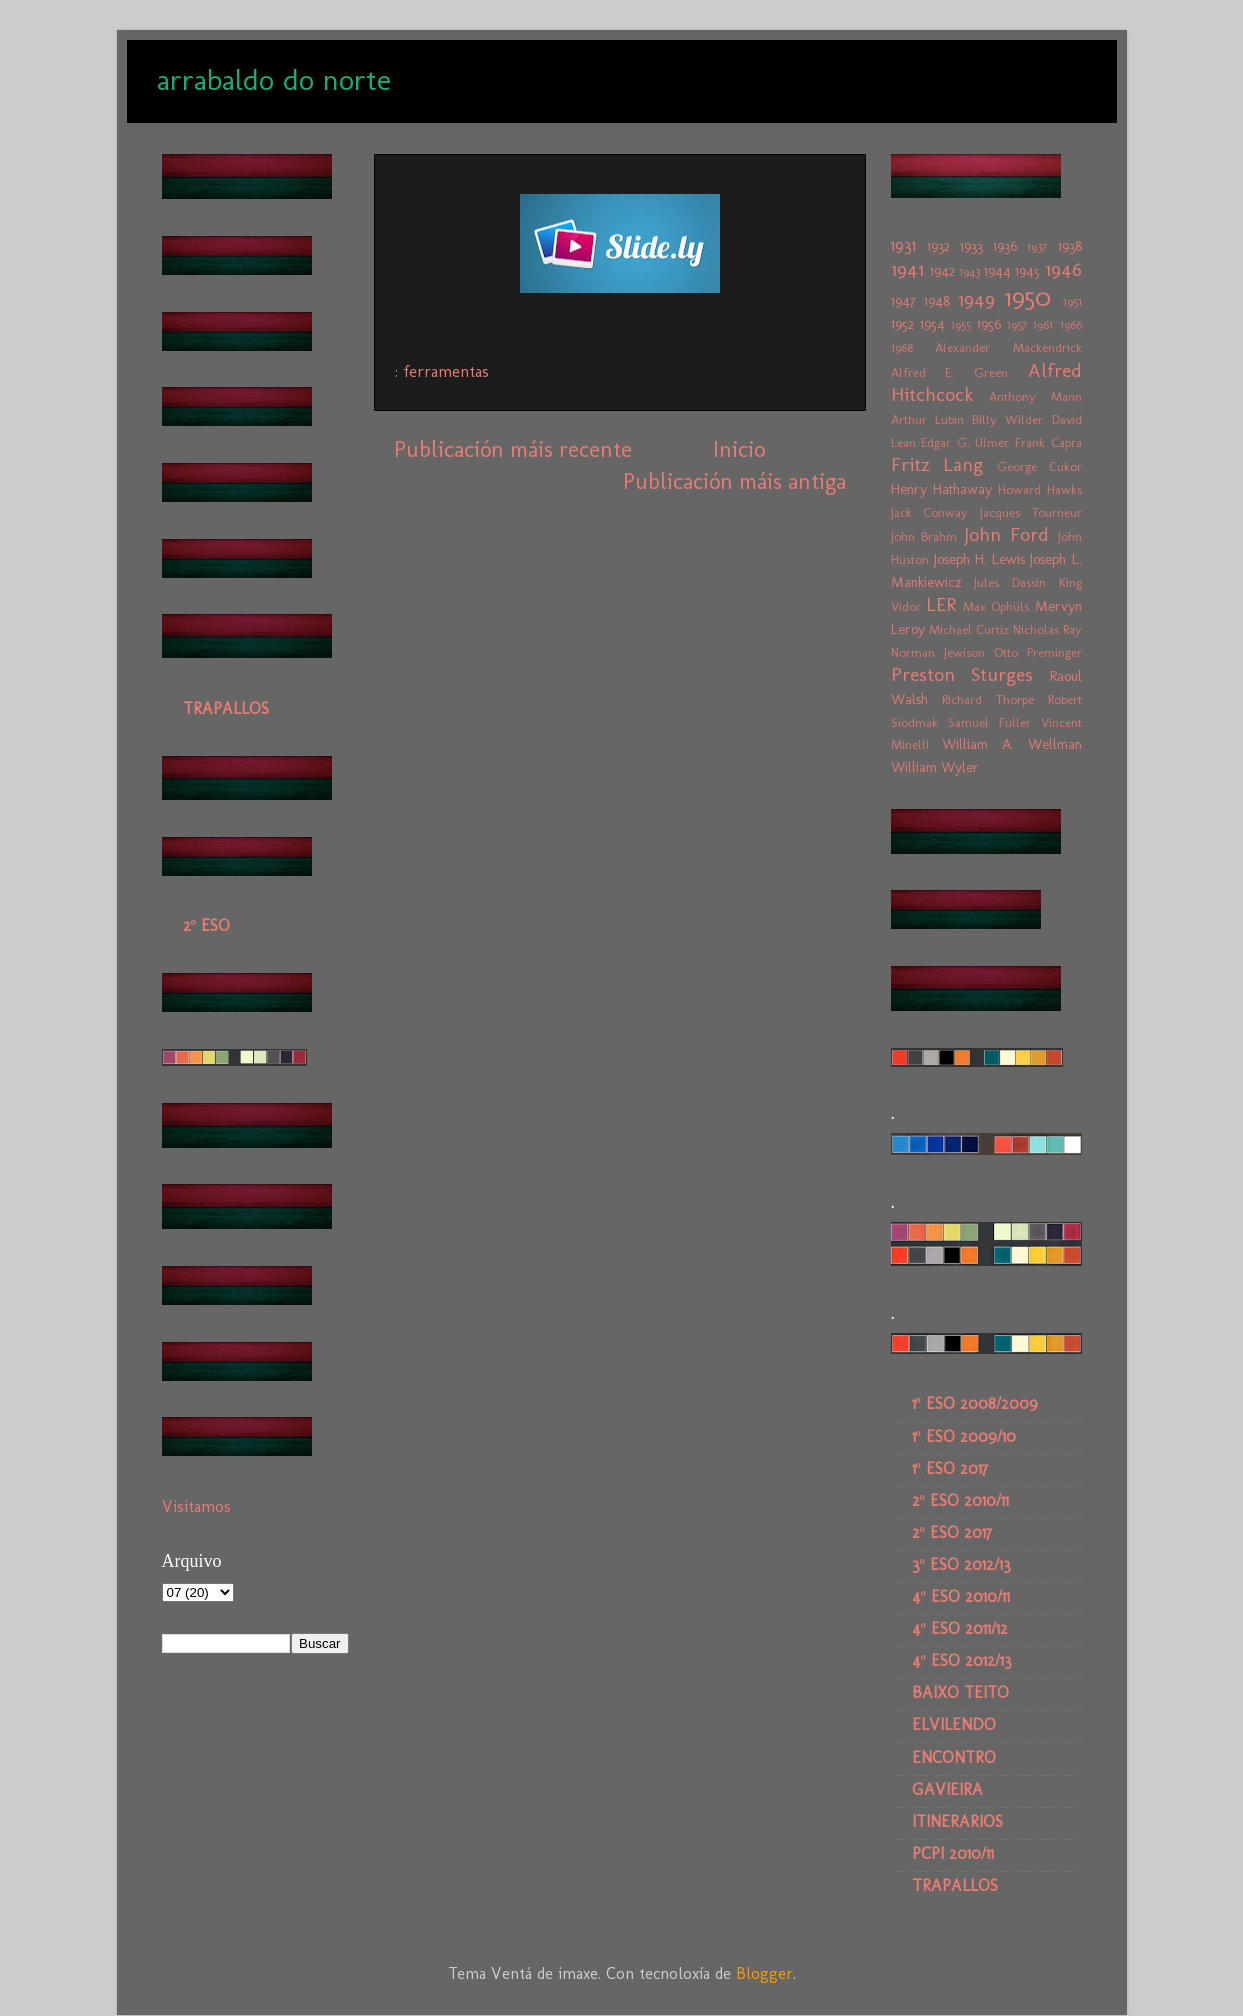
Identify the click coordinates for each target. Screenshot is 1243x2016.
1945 (1027, 271)
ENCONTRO (954, 1757)
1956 (989, 324)
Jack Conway (930, 512)
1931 (903, 245)
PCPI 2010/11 (953, 1853)
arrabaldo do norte (274, 80)
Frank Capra (1048, 442)
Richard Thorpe (988, 699)
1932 (938, 246)
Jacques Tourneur (1031, 512)
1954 (932, 324)
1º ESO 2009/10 (964, 1436)
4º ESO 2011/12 (960, 1628)
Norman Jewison (938, 652)
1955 (961, 324)
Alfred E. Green (949, 372)
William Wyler (935, 767)
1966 (1071, 324)
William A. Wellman (1011, 744)
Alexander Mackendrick (1008, 347)
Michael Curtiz (969, 629)
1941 (907, 269)
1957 (1017, 324)
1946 (1063, 269)
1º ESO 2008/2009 (975, 1403)
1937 (1037, 246)
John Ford (1006, 534)
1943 (969, 271)
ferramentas (446, 371)
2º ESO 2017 (952, 1532)
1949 (976, 299)
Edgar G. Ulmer (965, 442)
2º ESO (206, 925)
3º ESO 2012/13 (961, 1564)
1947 (903, 301)
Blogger (764, 1973)
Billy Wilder (1007, 419)
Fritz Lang (937, 464)
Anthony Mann (1035, 396)
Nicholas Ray (1047, 629)
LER (941, 604)
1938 (1070, 246)
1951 (1072, 301)
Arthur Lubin (927, 419)
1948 (937, 301)
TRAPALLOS (226, 708)
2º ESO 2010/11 (960, 1500)
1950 (1028, 297)
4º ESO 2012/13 (962, 1660)
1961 (1043, 324)
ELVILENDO (954, 1724)
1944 (997, 271)
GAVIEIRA (947, 1789)
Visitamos (196, 1506)
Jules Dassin (1010, 582)
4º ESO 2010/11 (961, 1596)
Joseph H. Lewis (979, 559)
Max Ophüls (996, 606)
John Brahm (924, 536)
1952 (902, 324)
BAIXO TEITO (960, 1692)
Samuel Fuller (989, 722)
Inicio (739, 449)
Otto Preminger (1038, 652)
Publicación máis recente (513, 449)
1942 (942, 271)
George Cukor (1039, 466)
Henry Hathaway (941, 489)
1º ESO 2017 (950, 1468)
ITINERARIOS (957, 1821)
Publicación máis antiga (734, 481)
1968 (902, 347)
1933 (971, 246)
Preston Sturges (962, 674)
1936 (1005, 246)
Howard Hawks (1040, 489)
